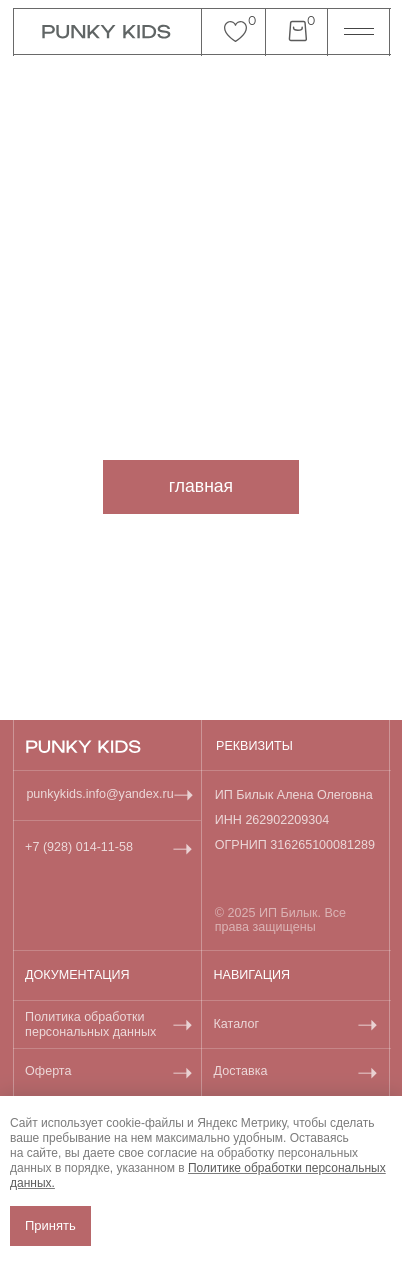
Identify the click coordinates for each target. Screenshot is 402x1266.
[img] (83, 746)
